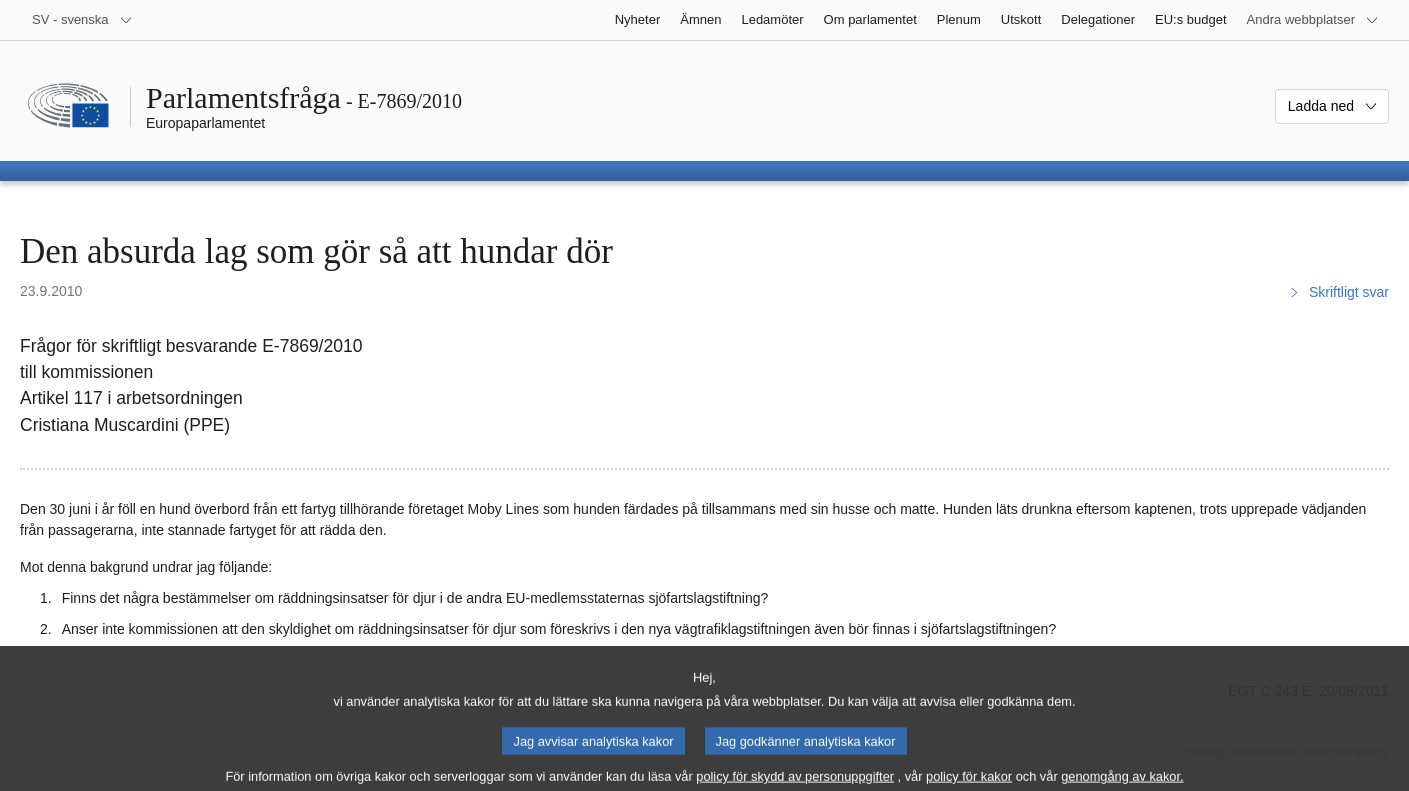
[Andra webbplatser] (1313, 20)
